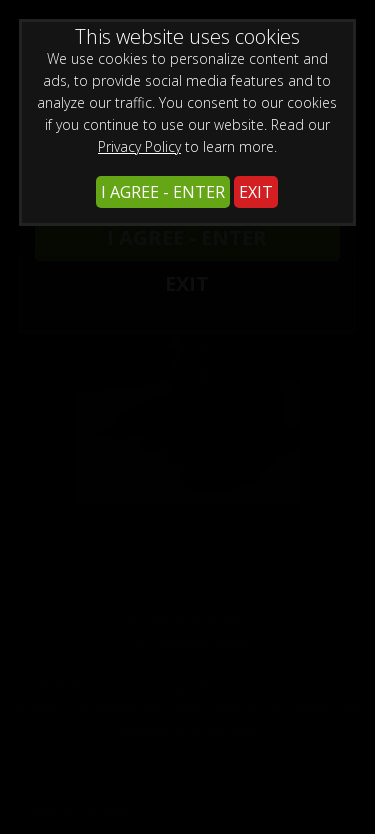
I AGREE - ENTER (163, 192)
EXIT (256, 192)
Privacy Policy (139, 146)
